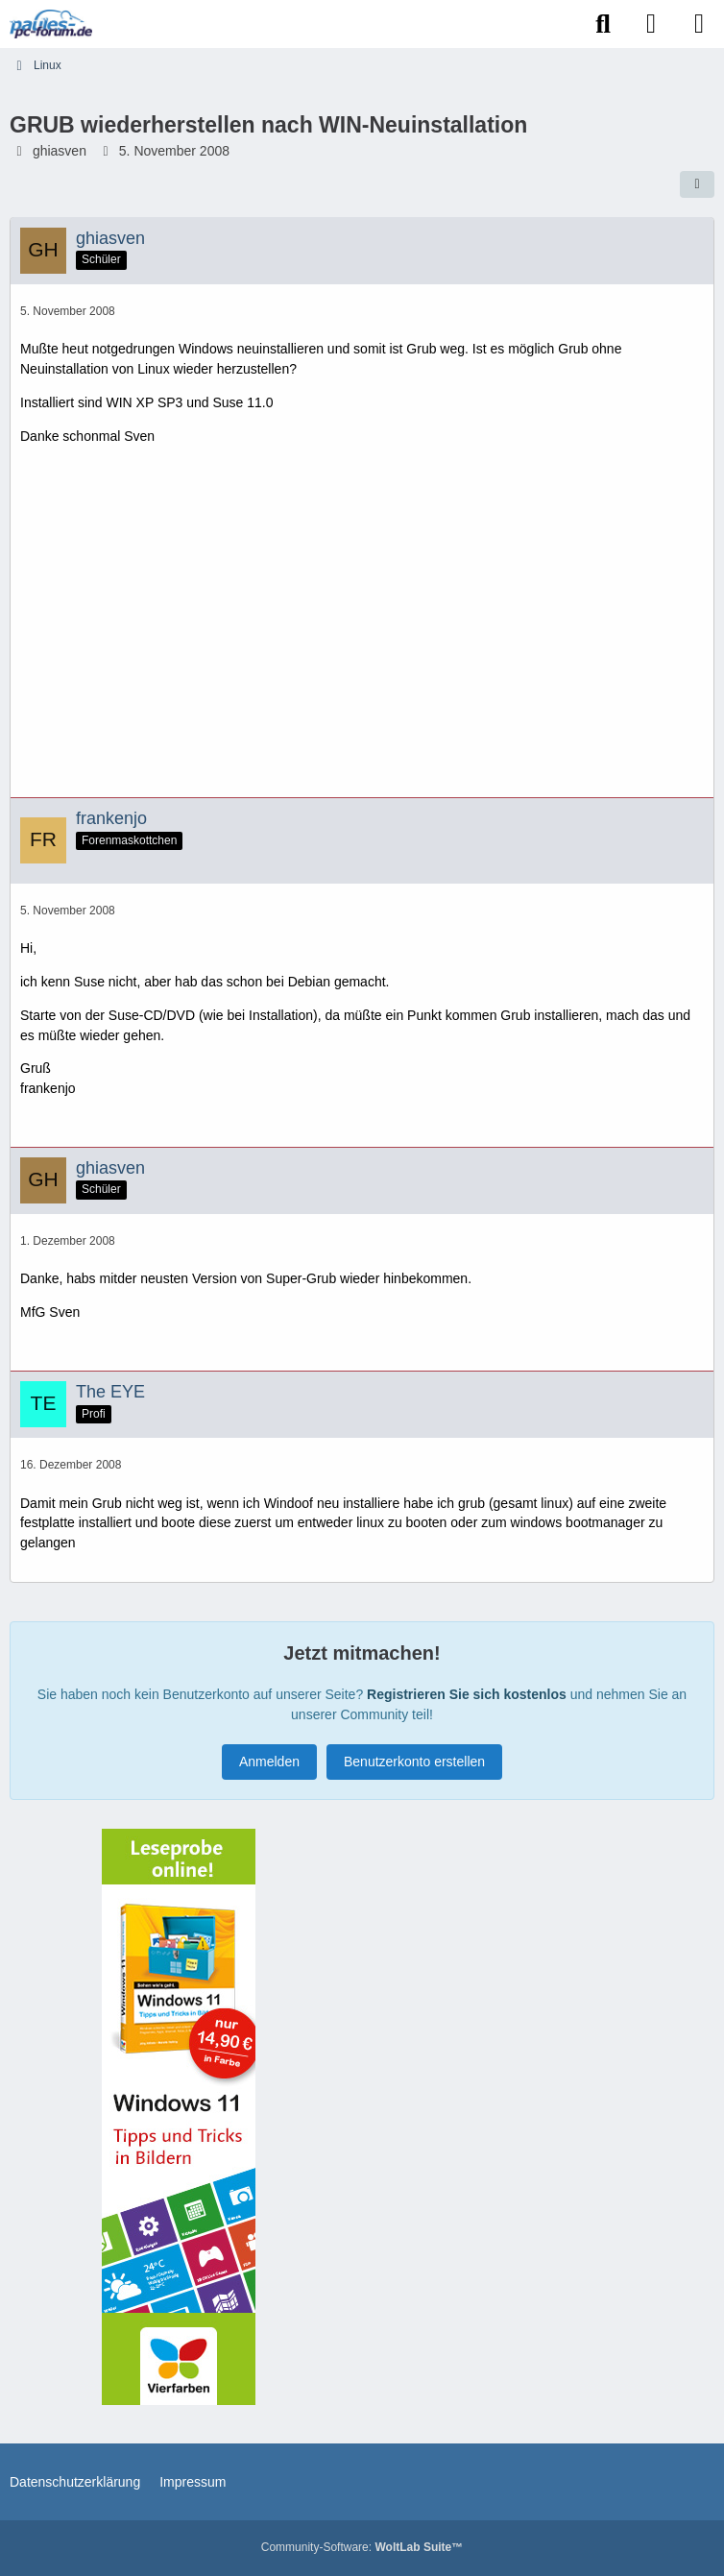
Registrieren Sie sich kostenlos (467, 1694)
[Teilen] (697, 184)
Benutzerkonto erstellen (414, 1761)
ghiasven (59, 150)
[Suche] (603, 24)
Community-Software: (362, 2547)
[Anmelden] (651, 24)
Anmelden (269, 1761)
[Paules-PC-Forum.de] (51, 24)
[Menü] (699, 24)
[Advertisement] (362, 628)
